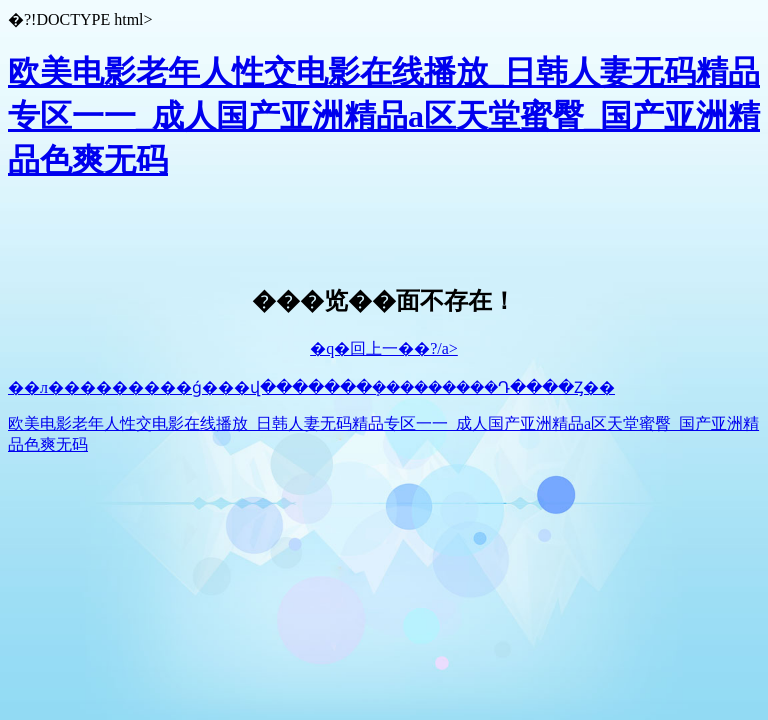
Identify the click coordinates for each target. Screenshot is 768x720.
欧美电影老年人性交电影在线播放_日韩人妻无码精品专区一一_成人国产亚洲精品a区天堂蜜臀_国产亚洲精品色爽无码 (384, 116)
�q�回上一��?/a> (384, 348)
